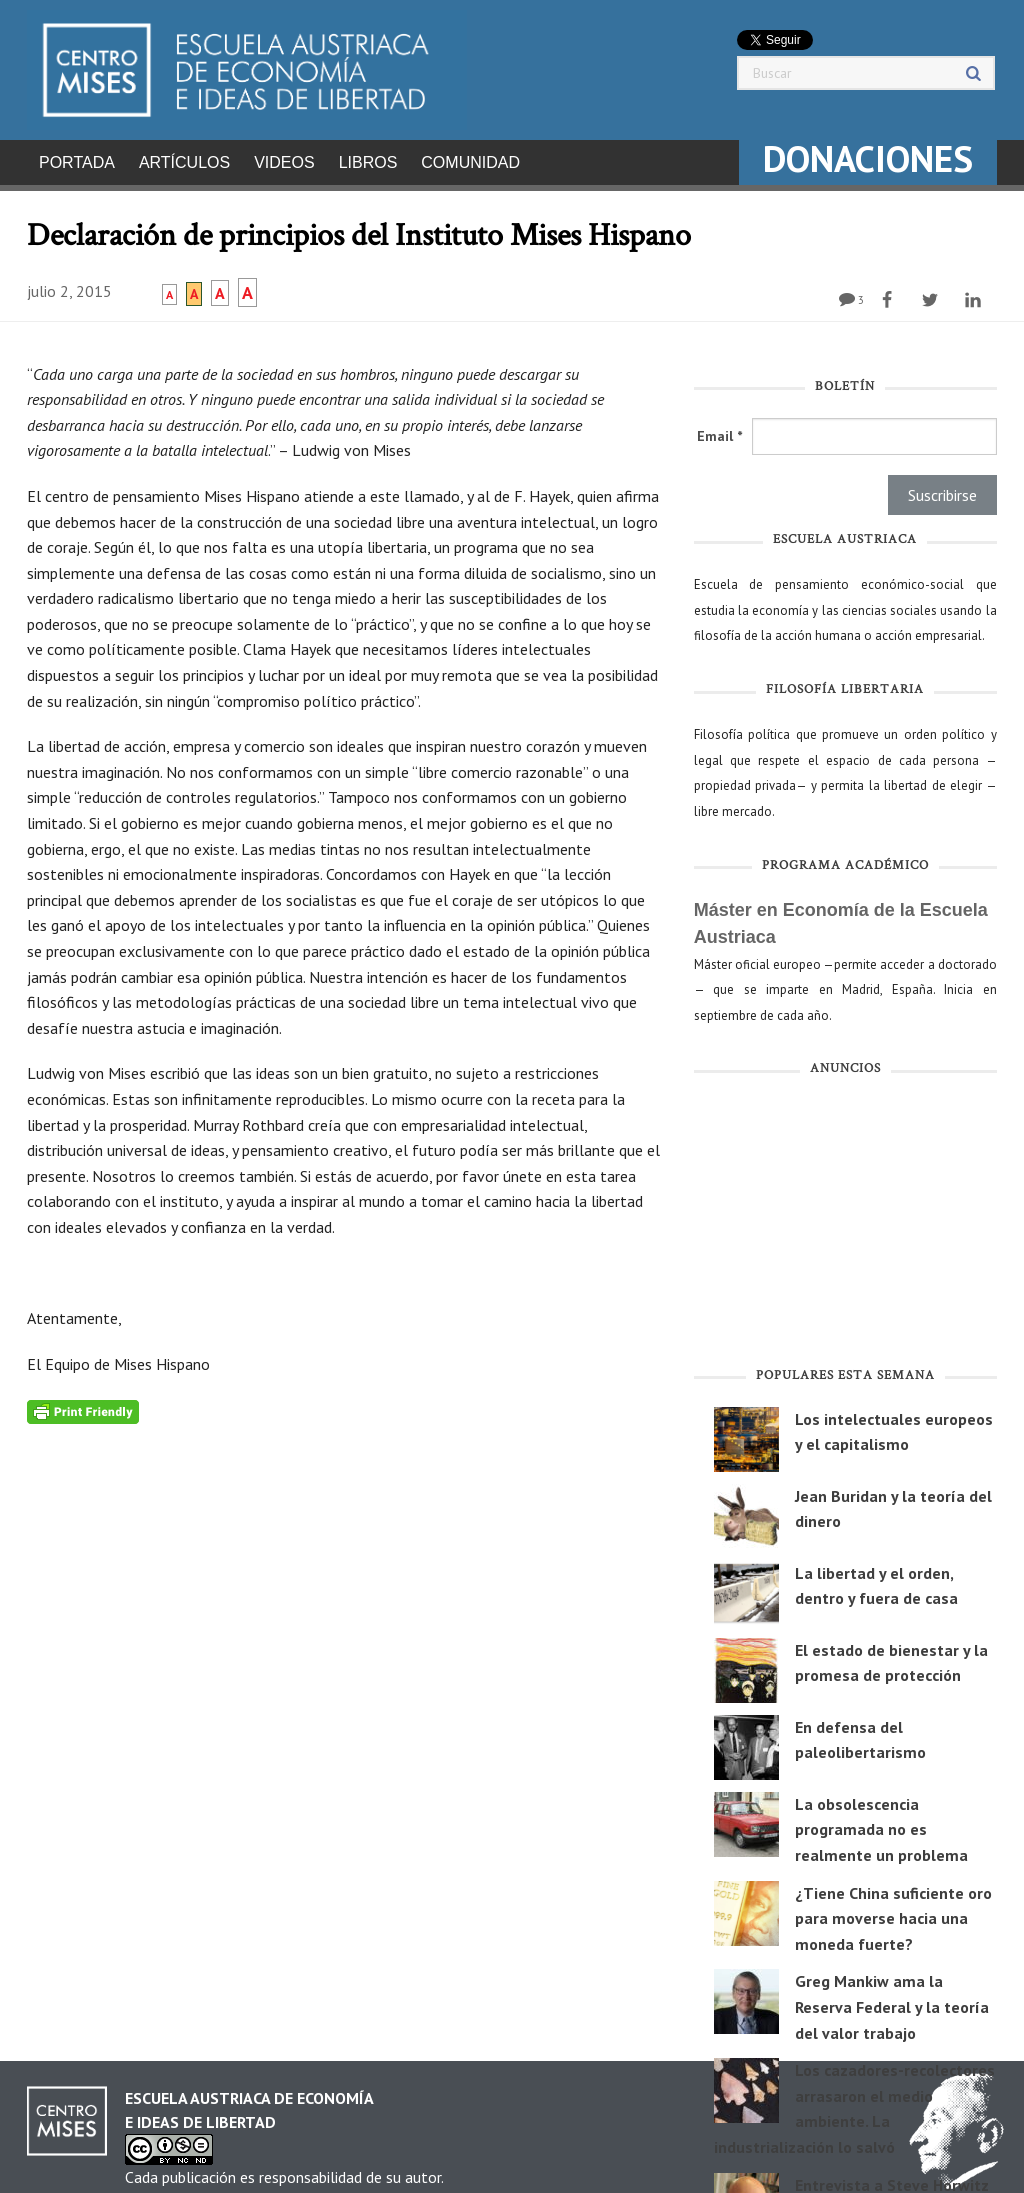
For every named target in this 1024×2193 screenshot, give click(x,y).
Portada (77, 162)
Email (719, 430)
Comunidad (470, 162)
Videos (284, 162)
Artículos (184, 162)
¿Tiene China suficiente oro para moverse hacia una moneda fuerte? (893, 1912)
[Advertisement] (845, 1220)
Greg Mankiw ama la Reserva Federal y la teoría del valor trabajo (892, 2000)
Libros (368, 162)
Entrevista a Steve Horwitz (892, 2179)
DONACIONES (868, 158)
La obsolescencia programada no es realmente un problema (881, 1823)
